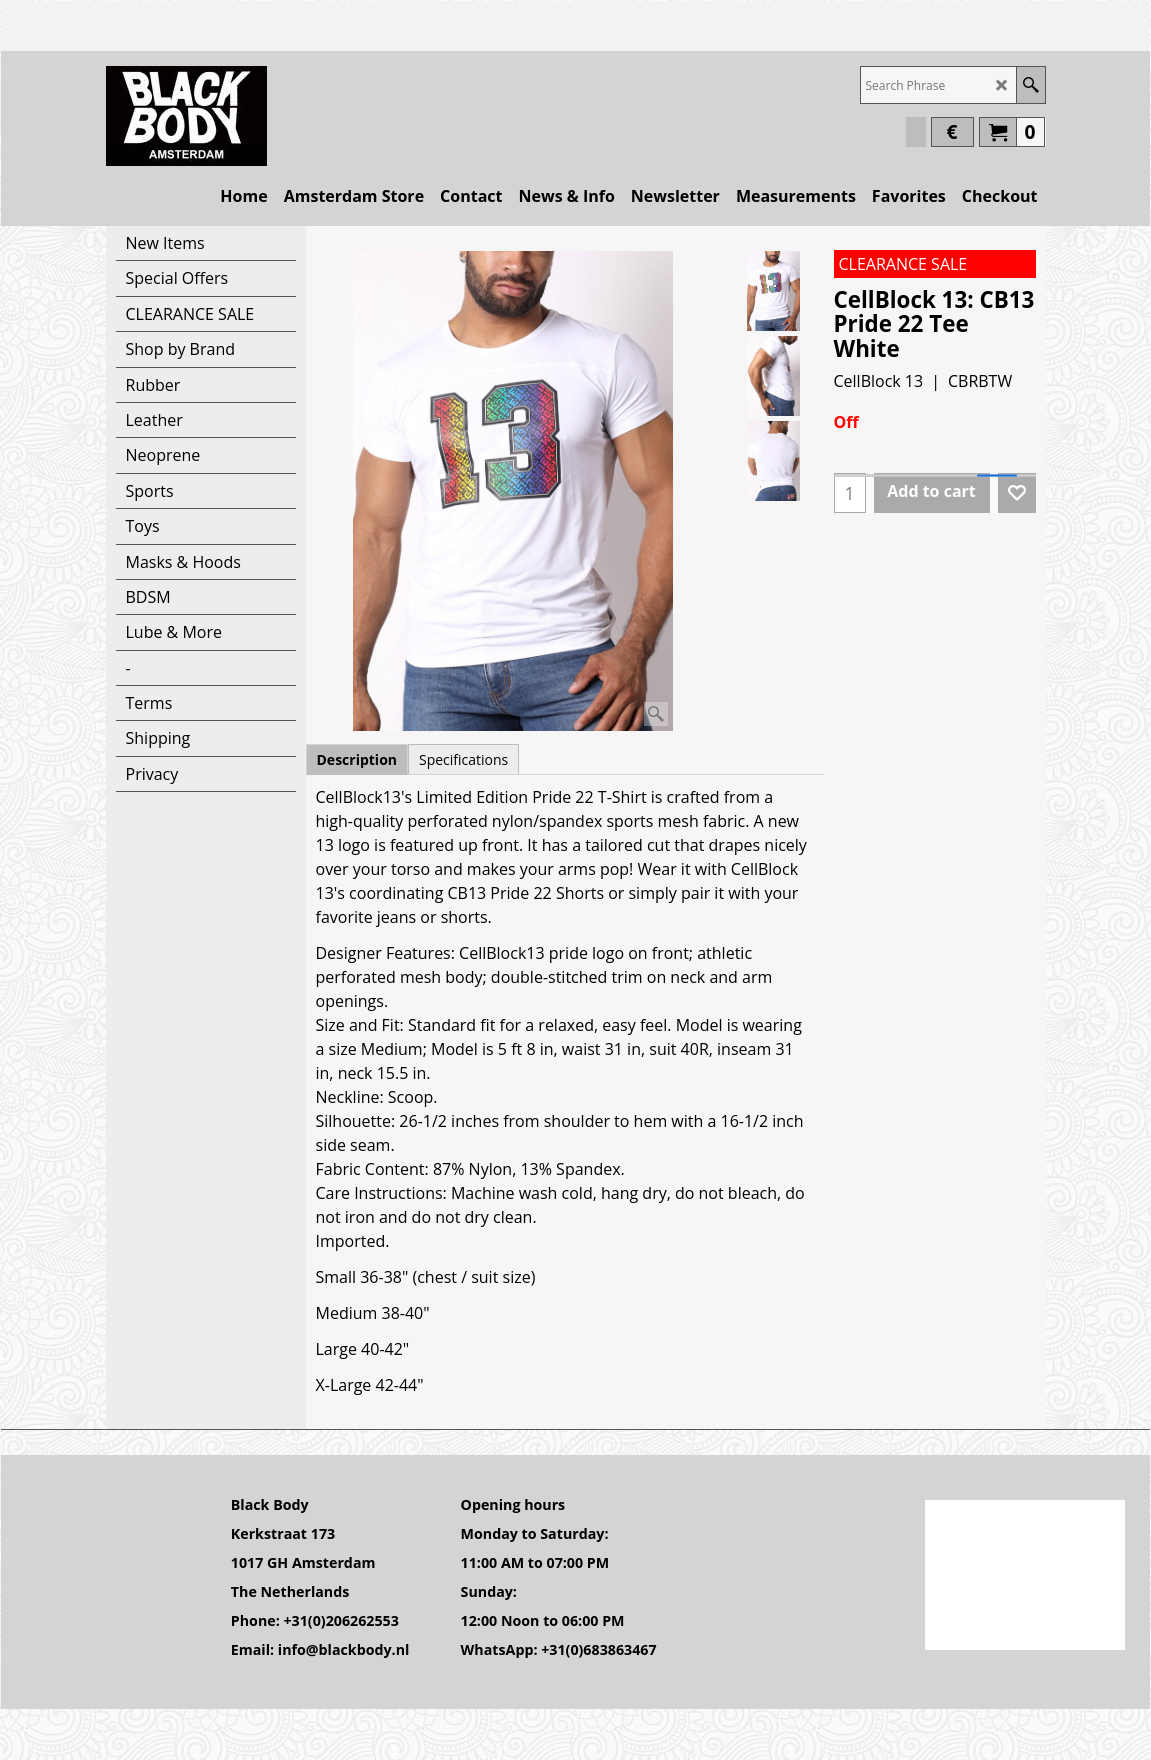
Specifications (463, 759)
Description (357, 759)
